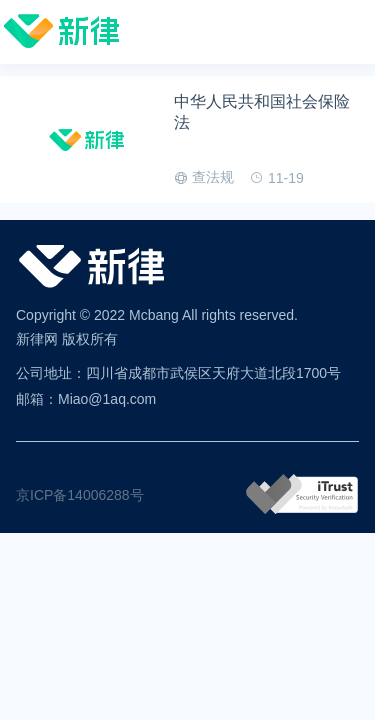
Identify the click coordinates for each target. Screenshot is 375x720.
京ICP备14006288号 (80, 495)
